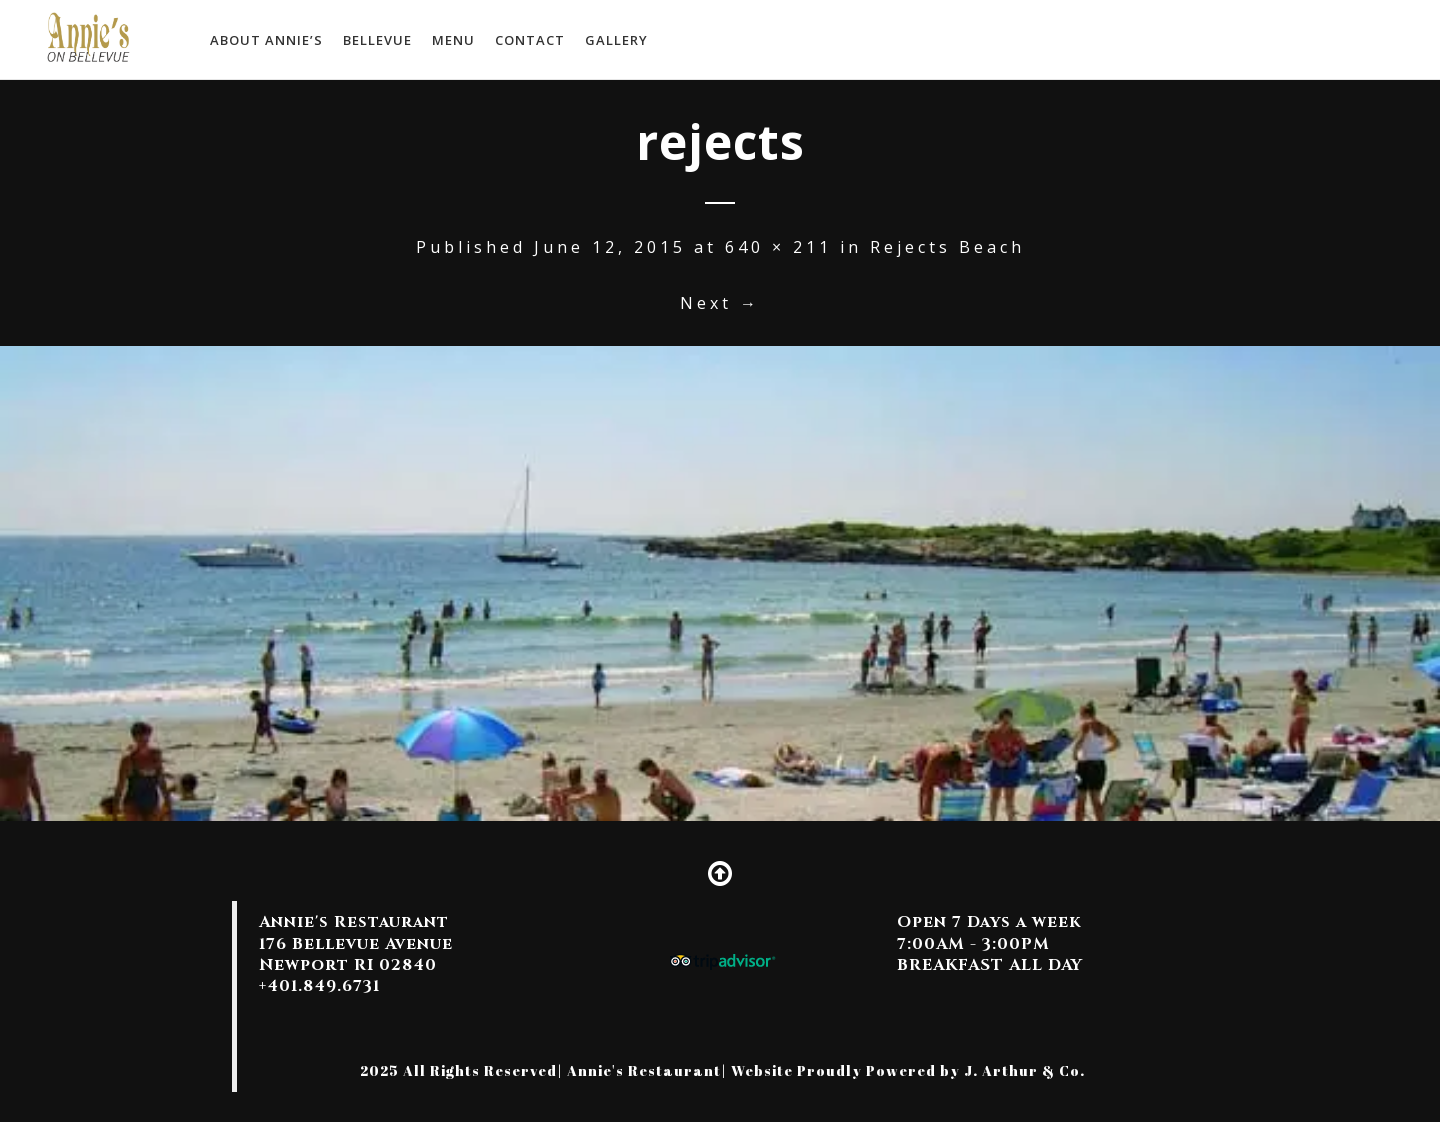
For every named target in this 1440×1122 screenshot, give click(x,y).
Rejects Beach (947, 247)
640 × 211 (778, 247)
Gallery (616, 40)
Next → (720, 303)
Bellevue (377, 40)
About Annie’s (266, 40)
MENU (453, 40)
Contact (530, 40)
